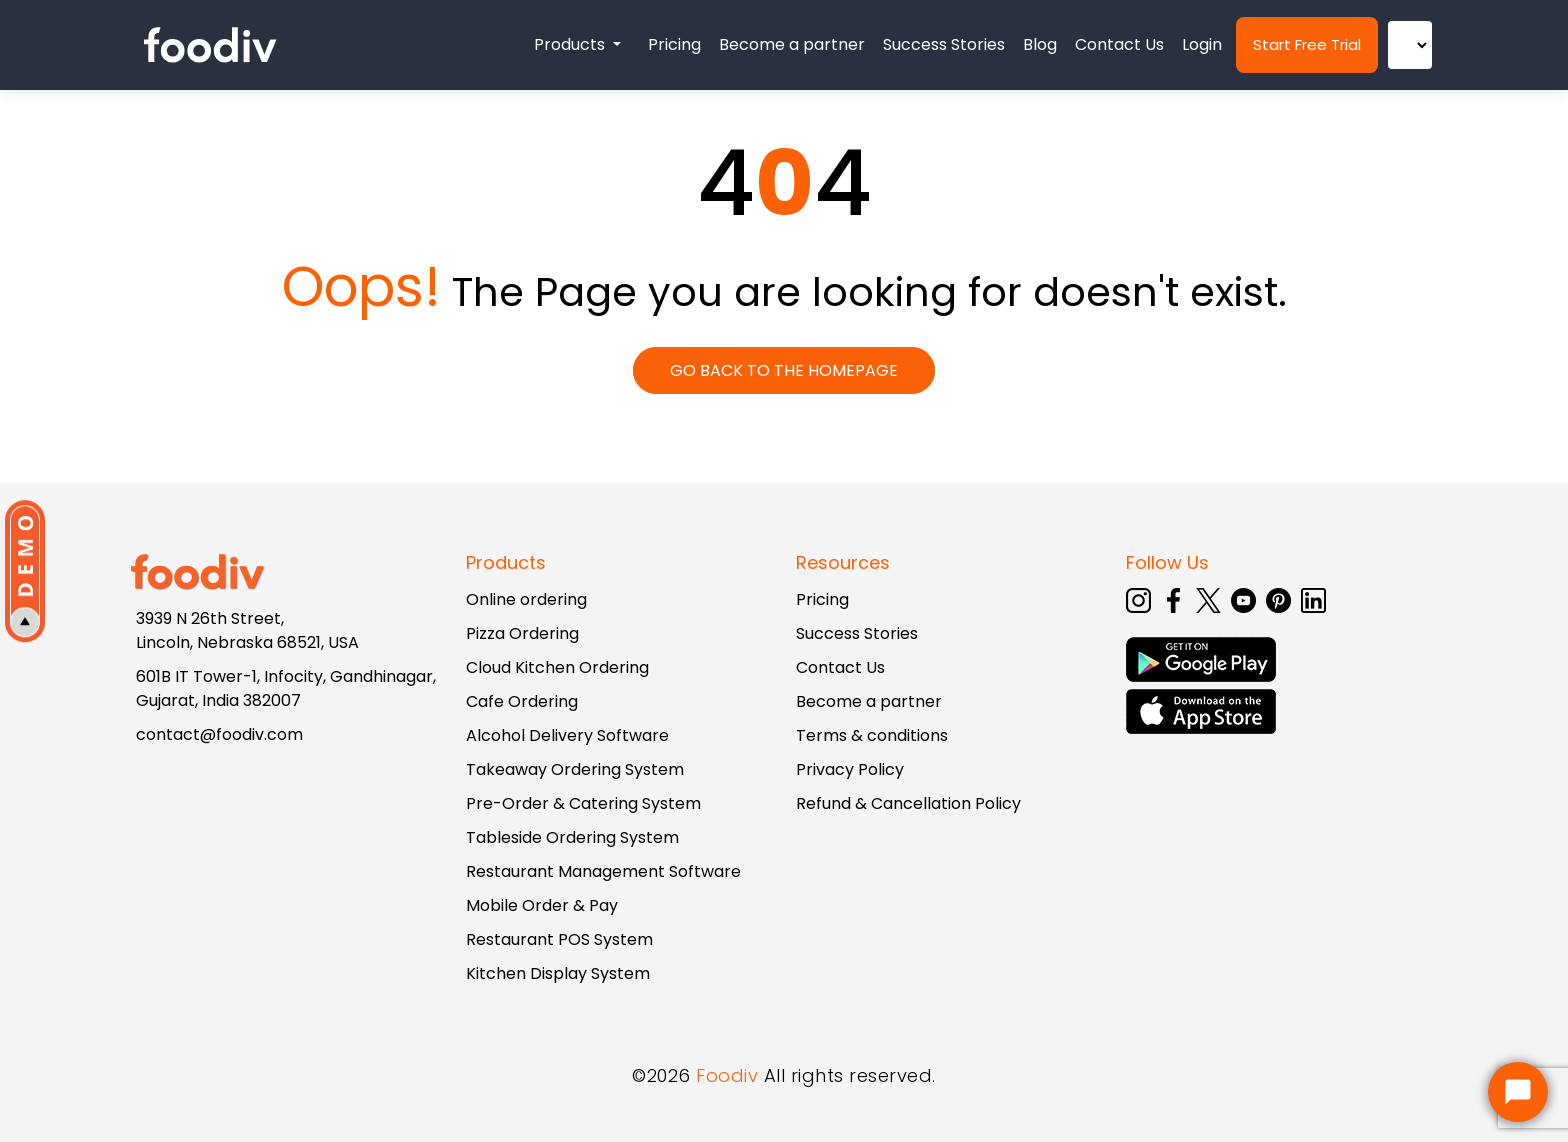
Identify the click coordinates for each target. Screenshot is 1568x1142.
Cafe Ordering (522, 701)
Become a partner (792, 44)
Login (1202, 44)
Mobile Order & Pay (542, 905)
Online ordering (526, 599)
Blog (1040, 44)
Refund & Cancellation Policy (908, 803)
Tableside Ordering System (572, 837)
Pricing (674, 44)
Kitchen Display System (558, 973)
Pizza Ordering (522, 633)
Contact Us (1119, 44)
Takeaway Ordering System (575, 769)
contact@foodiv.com (219, 734)
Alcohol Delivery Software (567, 735)
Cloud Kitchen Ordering (557, 667)
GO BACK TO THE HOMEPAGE (784, 370)
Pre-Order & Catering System (583, 803)
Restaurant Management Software (603, 871)
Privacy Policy (850, 769)
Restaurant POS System (559, 939)
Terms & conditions (872, 735)
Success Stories (944, 44)
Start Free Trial (1307, 44)
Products (571, 44)
